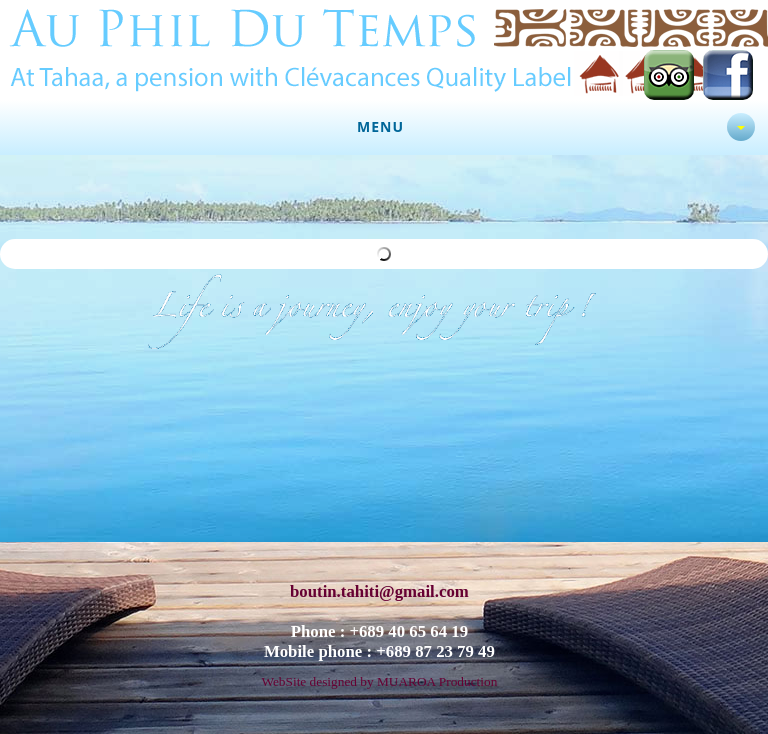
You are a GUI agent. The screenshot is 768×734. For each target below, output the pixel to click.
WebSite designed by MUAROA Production (379, 674)
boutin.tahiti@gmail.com (379, 584)
